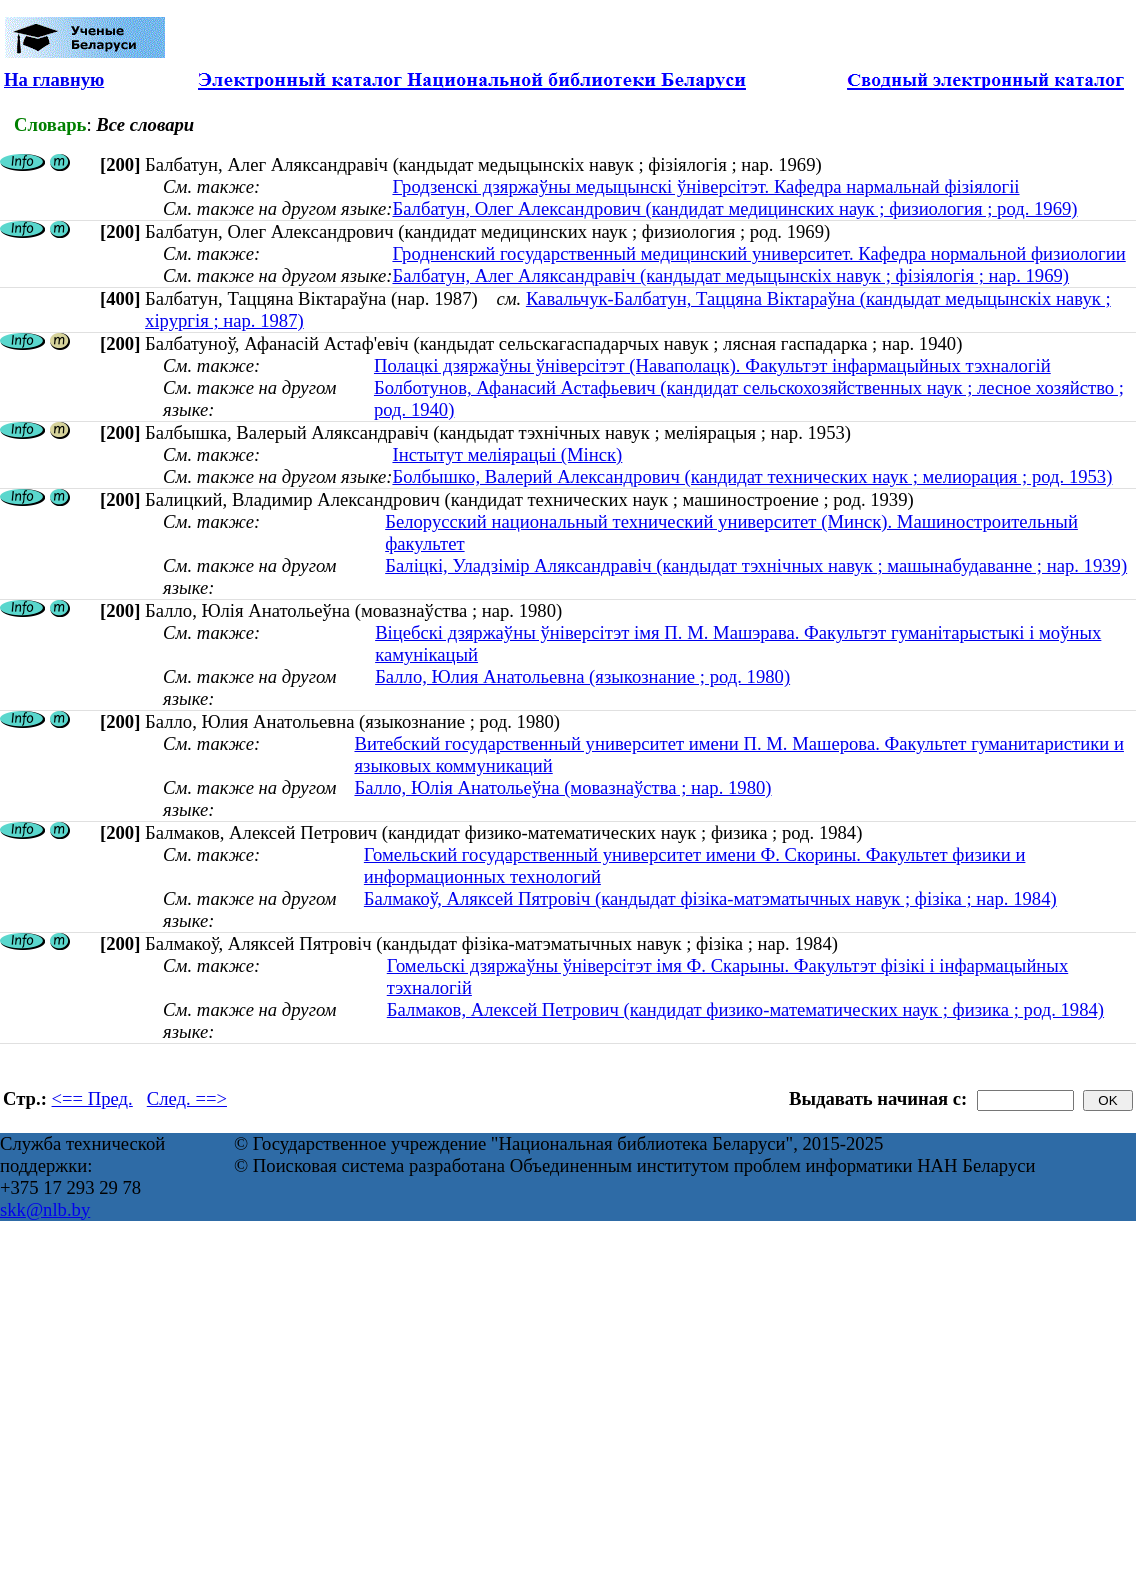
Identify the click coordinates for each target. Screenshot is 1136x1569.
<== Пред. (92, 1098)
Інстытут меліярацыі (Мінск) (507, 454)
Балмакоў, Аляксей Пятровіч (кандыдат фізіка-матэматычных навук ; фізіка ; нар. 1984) (710, 898)
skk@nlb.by (45, 1209)
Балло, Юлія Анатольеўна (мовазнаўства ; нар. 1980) (562, 787)
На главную (54, 79)
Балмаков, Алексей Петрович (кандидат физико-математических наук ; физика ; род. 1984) (745, 1009)
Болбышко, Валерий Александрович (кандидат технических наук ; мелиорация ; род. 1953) (752, 476)
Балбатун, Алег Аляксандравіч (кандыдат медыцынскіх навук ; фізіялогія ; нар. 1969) (730, 275)
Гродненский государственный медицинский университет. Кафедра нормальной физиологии (758, 253)
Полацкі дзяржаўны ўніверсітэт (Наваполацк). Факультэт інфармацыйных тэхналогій (712, 365)
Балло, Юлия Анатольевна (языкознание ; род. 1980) (582, 676)
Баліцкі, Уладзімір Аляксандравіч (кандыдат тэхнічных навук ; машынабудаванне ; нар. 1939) (756, 565)
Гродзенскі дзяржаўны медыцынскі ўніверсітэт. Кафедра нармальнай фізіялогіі (705, 186)
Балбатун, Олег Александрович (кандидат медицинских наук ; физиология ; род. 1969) (734, 208)
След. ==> (187, 1098)
